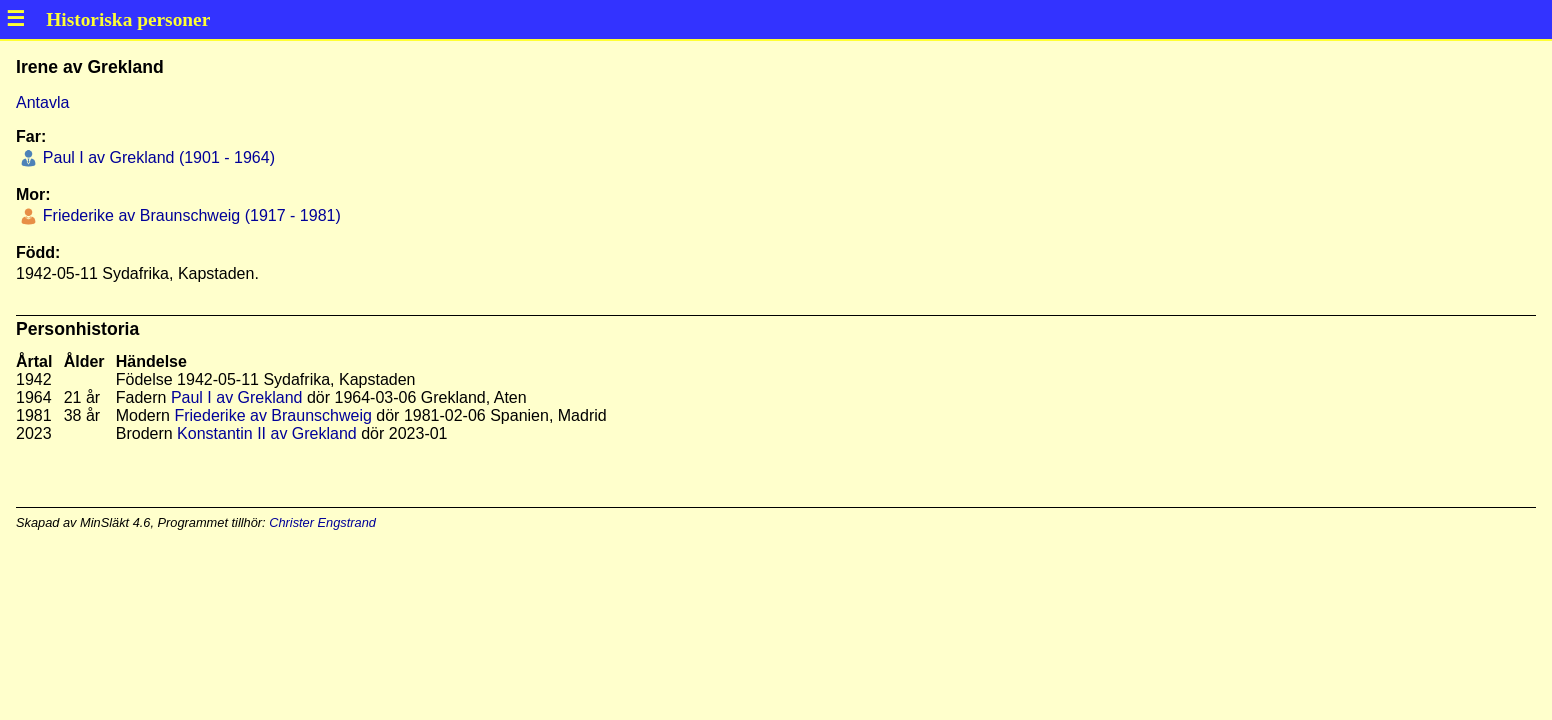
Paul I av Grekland (237, 397)
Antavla (42, 102)
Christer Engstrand (322, 522)
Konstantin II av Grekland (267, 433)
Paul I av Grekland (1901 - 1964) (156, 157)
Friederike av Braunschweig (272, 415)
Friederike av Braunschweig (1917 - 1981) (189, 215)
